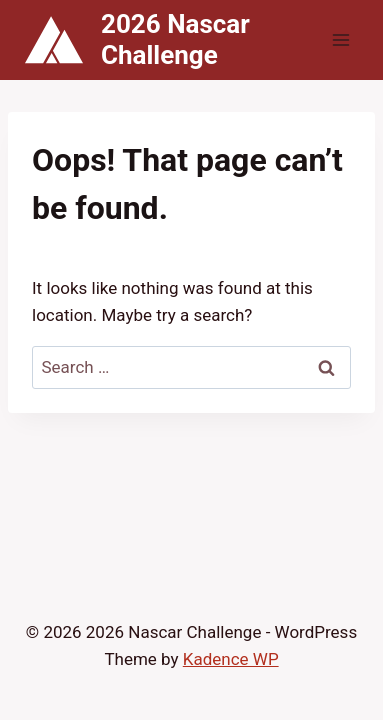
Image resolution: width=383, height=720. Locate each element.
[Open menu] (340, 39)
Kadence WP (231, 659)
